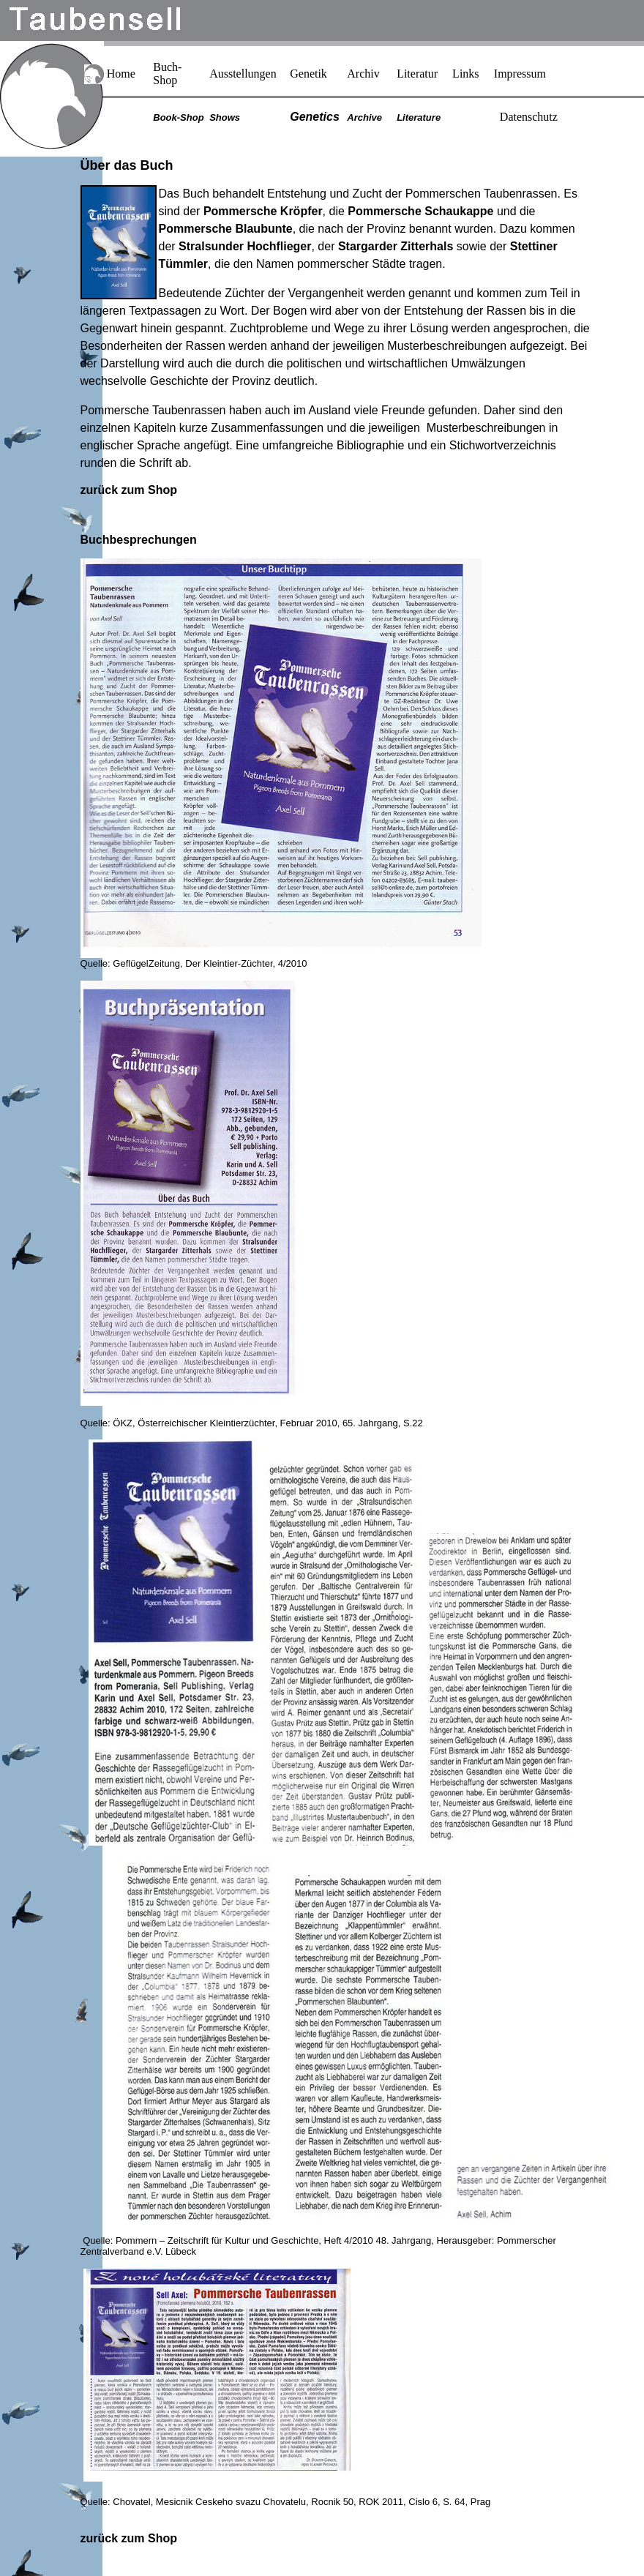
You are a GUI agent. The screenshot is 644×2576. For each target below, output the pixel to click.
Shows (224, 117)
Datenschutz (529, 117)
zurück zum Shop (128, 490)
